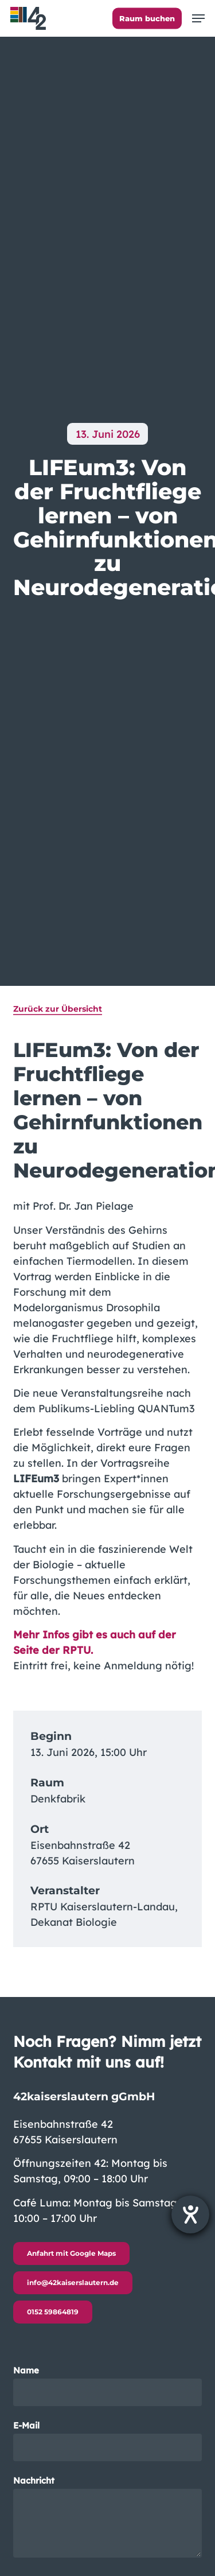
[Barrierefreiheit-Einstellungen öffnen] (190, 2214)
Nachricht (107, 2518)
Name (107, 2386)
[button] (198, 18)
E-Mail (107, 2441)
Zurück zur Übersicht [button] (57, 1009)
